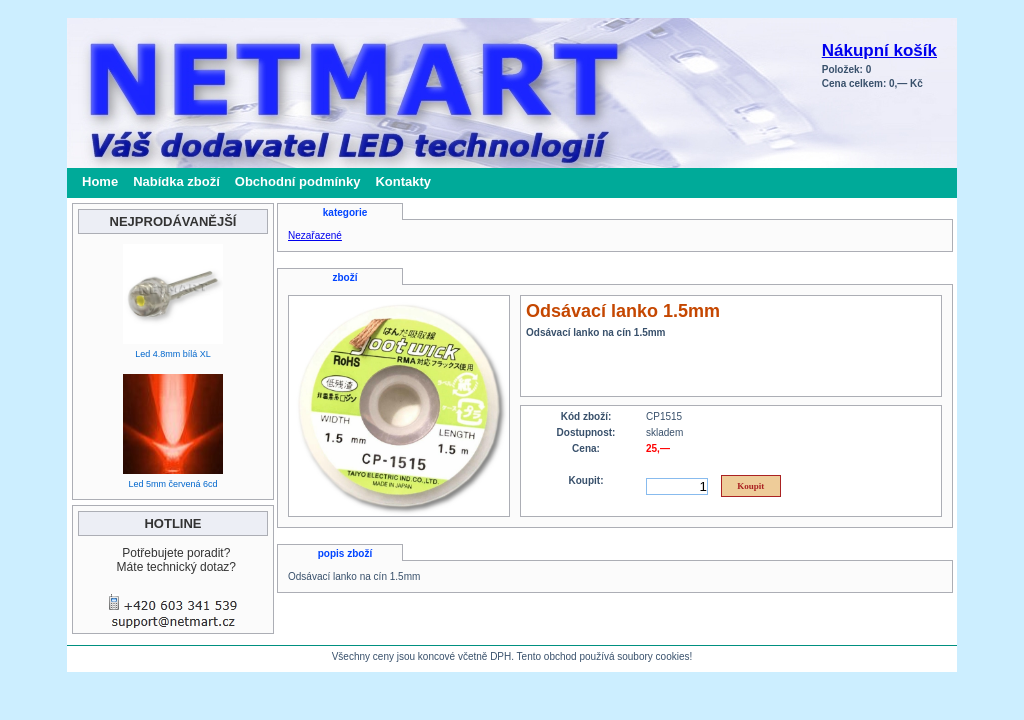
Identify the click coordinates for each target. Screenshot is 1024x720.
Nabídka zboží (176, 181)
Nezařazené (315, 235)
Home (100, 181)
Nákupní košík (879, 50)
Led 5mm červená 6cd (172, 484)
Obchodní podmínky (298, 181)
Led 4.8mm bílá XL (173, 354)
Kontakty (403, 181)
